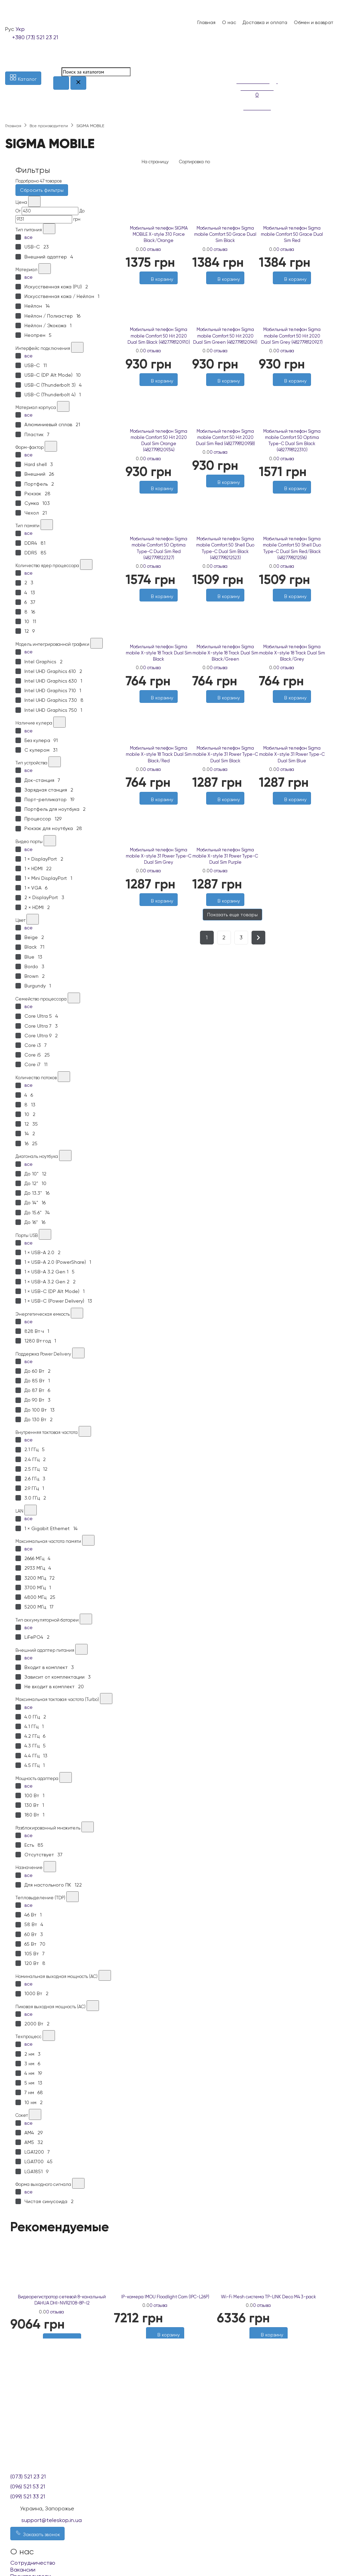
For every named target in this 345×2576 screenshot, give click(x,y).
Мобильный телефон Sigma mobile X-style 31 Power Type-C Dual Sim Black (225, 754)
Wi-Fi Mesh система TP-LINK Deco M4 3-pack (268, 2296)
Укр (20, 29)
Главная (206, 22)
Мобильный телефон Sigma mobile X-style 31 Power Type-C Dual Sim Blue (292, 754)
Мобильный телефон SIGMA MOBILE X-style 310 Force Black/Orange (159, 234)
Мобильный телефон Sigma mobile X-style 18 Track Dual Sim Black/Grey (292, 653)
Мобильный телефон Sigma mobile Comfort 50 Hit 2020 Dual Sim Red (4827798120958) (225, 437)
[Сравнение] (239, 66)
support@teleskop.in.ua (51, 2520)
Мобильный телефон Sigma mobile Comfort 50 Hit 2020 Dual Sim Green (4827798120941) (225, 335)
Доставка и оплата (265, 22)
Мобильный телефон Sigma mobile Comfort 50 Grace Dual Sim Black (225, 234)
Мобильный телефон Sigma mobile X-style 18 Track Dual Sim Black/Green (225, 653)
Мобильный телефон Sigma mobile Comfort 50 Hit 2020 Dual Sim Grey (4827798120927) (292, 335)
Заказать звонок (37, 2533)
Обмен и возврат (313, 22)
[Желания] (288, 808)
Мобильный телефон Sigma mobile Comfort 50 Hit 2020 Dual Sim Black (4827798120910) (158, 335)
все (28, 237)
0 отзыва (152, 249)
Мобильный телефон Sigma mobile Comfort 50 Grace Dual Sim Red (292, 234)
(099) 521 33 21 (27, 2496)
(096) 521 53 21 (27, 2486)
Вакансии (22, 2569)
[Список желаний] (239, 58)
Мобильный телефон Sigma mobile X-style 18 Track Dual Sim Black (159, 653)
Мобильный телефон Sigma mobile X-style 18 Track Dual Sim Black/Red (159, 754)
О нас (229, 22)
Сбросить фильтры (42, 190)
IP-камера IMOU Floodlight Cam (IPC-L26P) (165, 2296)
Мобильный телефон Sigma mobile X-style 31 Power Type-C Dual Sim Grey (158, 856)
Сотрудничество (32, 2563)
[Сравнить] (295, 808)
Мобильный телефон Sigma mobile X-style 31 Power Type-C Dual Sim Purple (225, 856)
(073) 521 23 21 (28, 2476)
